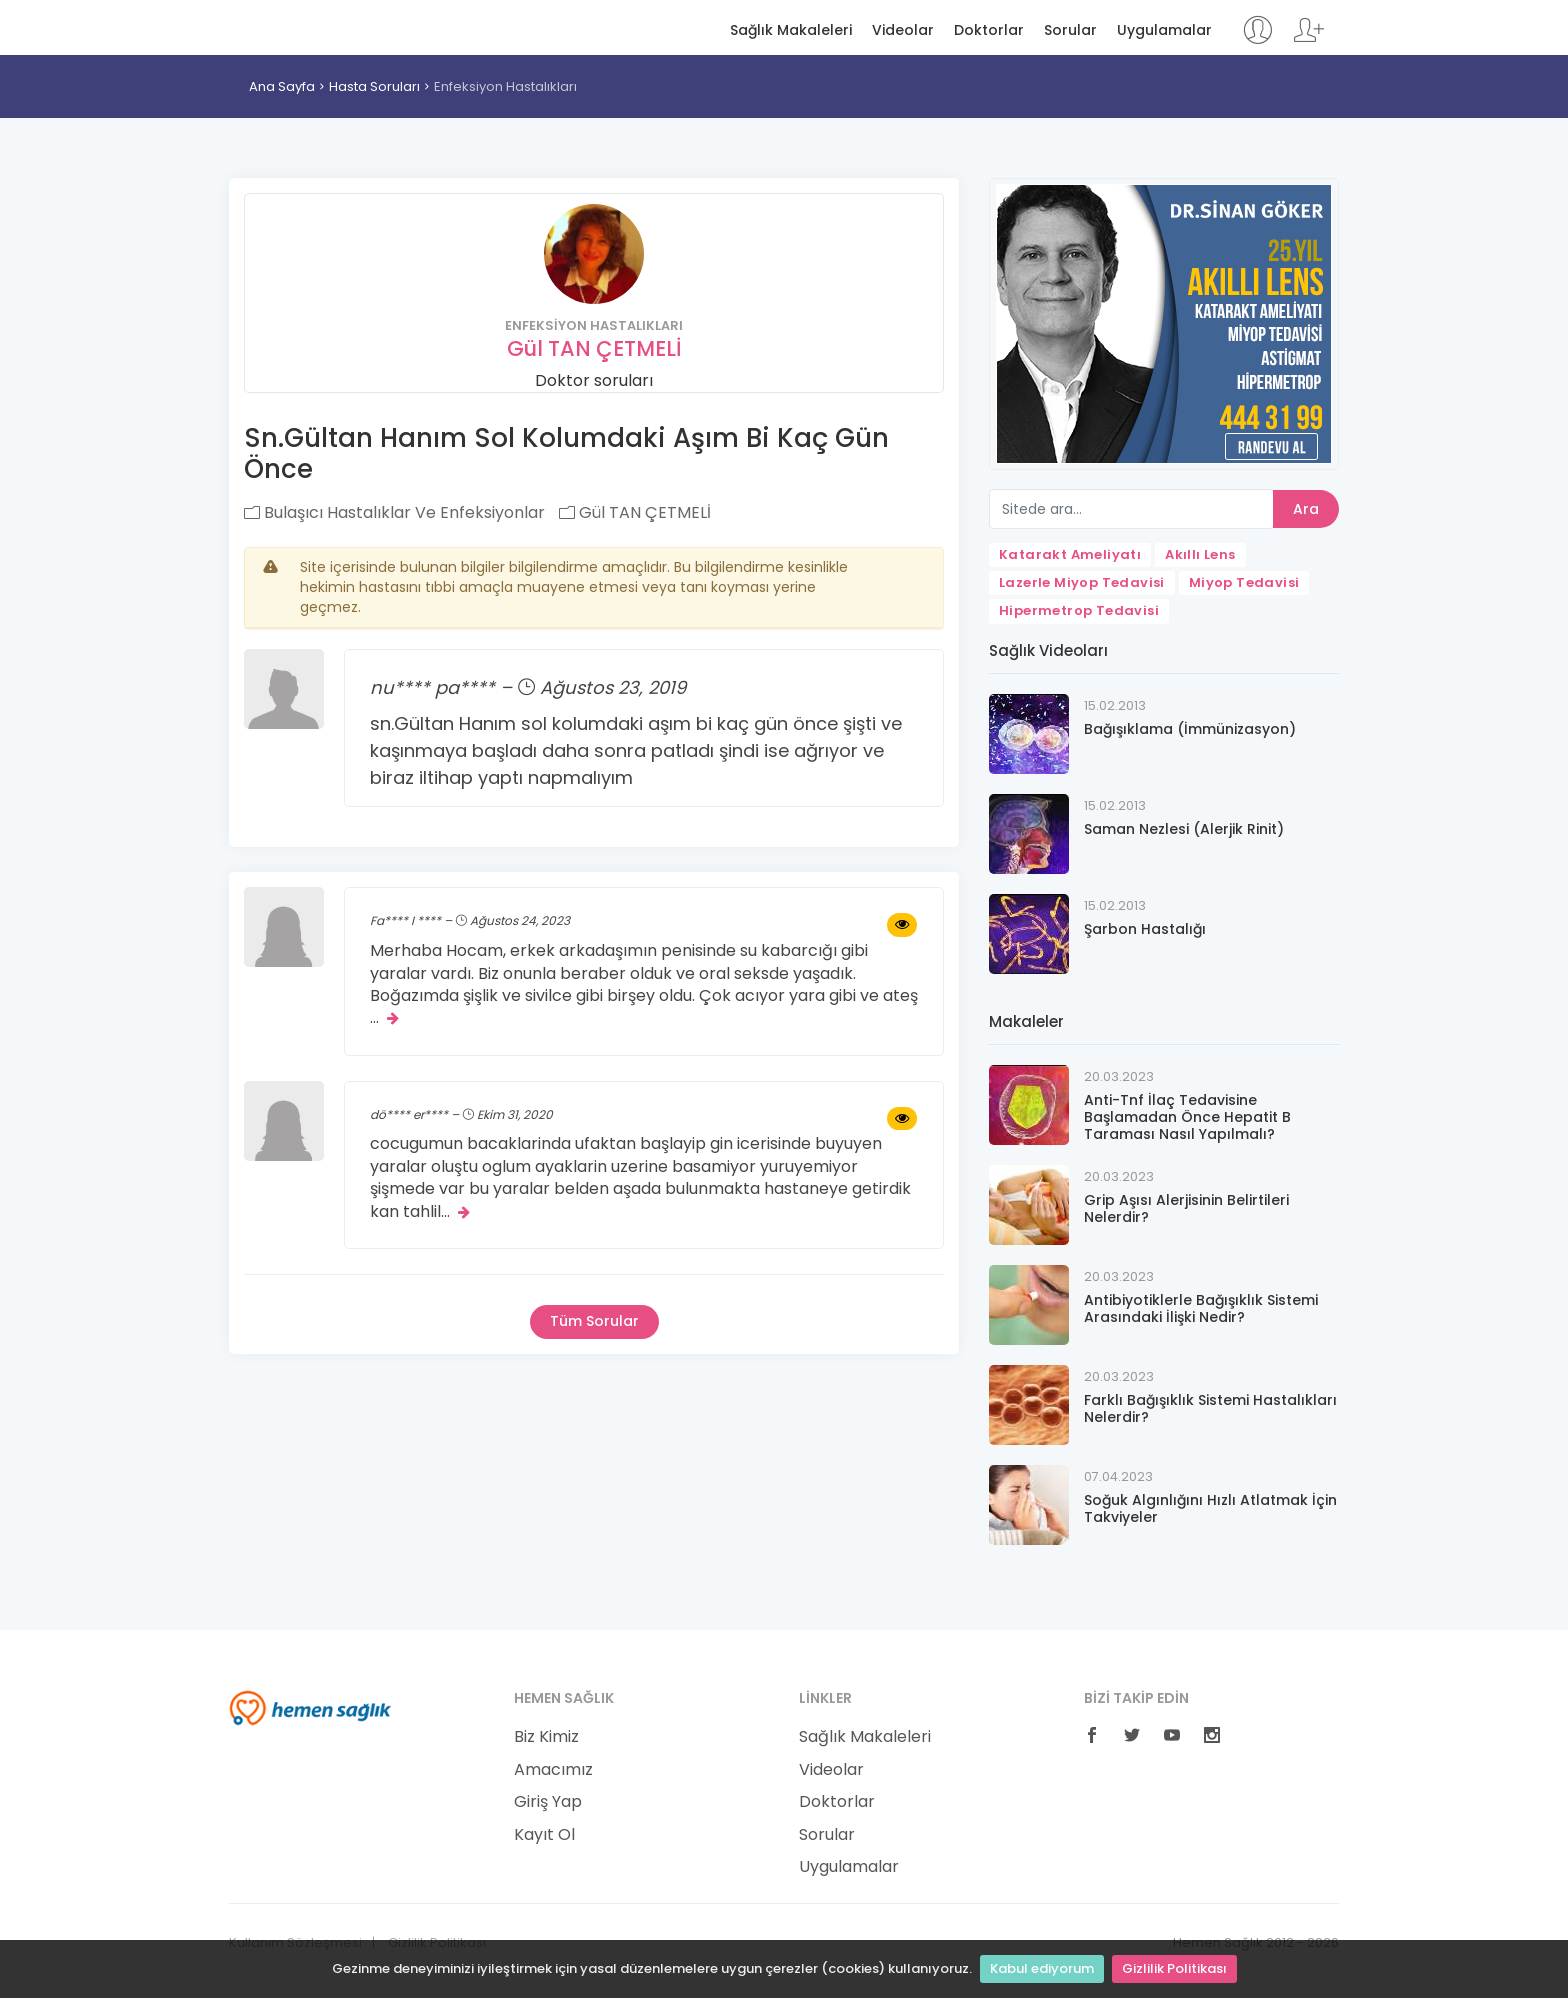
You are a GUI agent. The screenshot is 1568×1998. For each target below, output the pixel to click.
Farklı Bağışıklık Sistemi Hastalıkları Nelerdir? (1210, 1408)
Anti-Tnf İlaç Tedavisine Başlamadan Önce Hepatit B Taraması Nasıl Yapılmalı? (1187, 1117)
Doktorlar (989, 30)
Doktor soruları (594, 380)
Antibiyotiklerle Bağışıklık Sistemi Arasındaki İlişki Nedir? (1201, 1308)
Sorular (1070, 30)
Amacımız (553, 1770)
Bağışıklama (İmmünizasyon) (1190, 729)
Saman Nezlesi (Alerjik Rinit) (1184, 829)
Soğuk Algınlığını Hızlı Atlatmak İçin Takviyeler (1210, 1508)
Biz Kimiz (546, 1737)
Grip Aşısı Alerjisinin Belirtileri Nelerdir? (1186, 1208)
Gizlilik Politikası (1174, 1968)
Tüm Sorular (594, 1321)
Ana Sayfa (282, 86)
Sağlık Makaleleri (791, 30)
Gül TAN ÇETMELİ (594, 348)
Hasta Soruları (374, 86)
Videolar (903, 30)
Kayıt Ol (544, 1835)
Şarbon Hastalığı (1145, 929)
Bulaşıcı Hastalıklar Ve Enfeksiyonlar (394, 512)
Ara (1306, 509)
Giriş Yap (548, 1802)
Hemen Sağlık (310, 26)
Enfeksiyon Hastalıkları (505, 86)
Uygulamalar (1164, 30)
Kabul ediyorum (1042, 1968)
